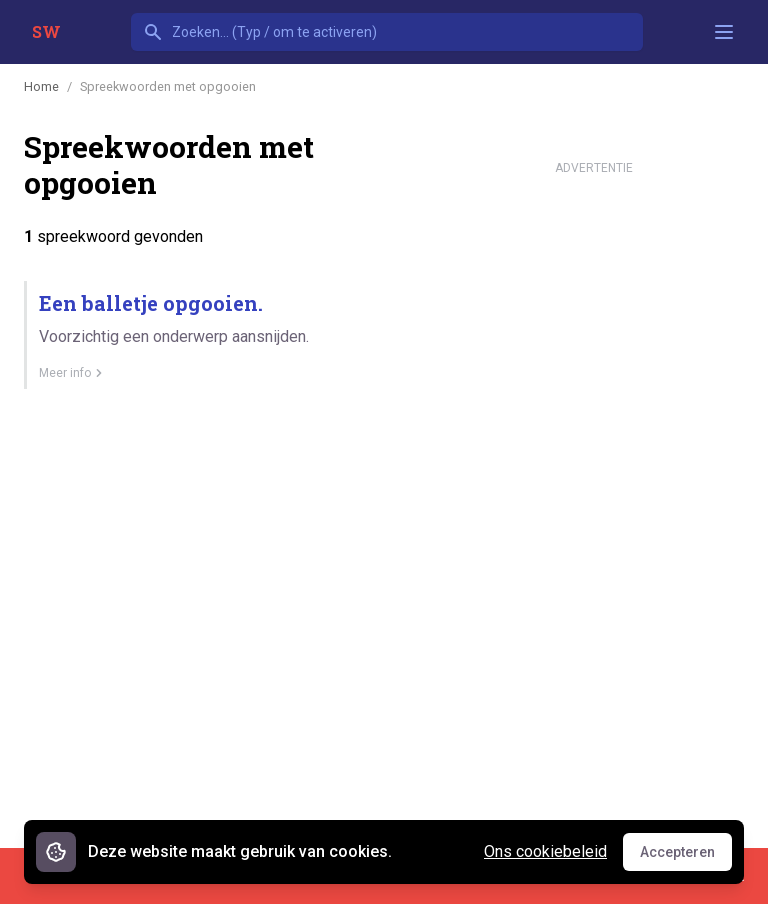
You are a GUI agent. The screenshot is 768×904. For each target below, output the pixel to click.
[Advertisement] (594, 484)
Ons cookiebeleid (545, 851)
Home (41, 86)
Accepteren (686, 857)
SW (46, 31)
